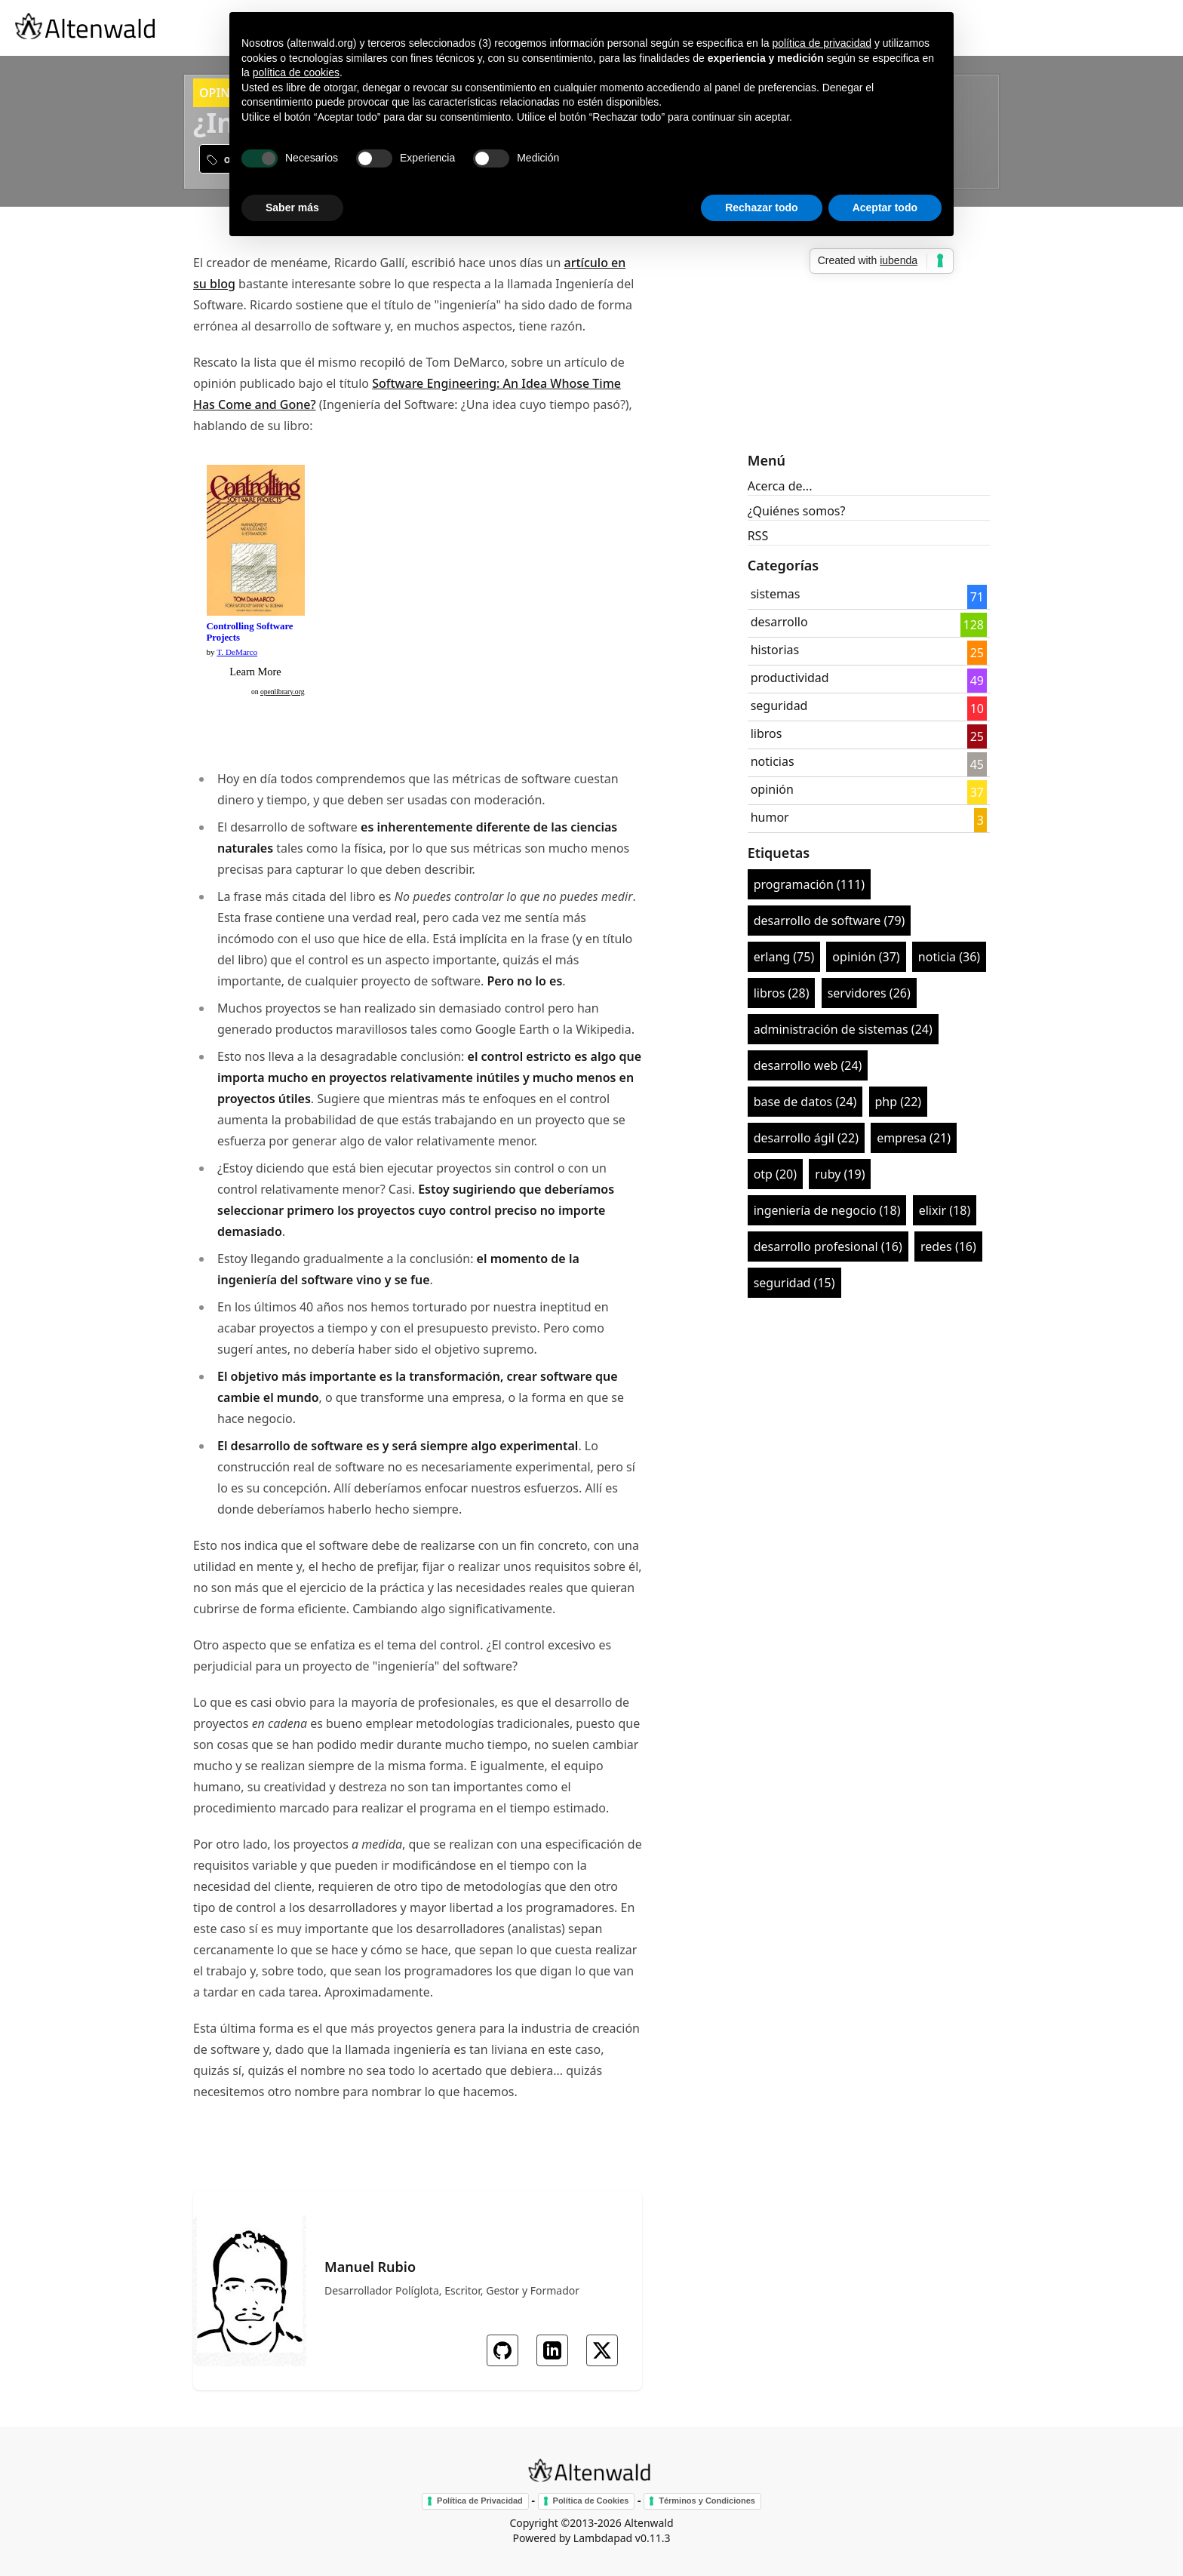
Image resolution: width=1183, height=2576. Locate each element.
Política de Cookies (591, 2500)
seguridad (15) (794, 1282)
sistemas (775, 594)
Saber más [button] (292, 207)
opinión (772, 789)
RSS (758, 535)
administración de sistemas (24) (843, 1029)
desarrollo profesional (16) (828, 1246)
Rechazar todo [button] (761, 207)
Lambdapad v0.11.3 (622, 2538)
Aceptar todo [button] (885, 207)
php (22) (898, 1101)
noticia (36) (949, 956)
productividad (790, 677)
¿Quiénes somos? (797, 511)
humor (770, 817)
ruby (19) (840, 1174)
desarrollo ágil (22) (806, 1138)
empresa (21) (914, 1138)
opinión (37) (865, 956)
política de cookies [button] (296, 72)
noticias (772, 761)
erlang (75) (784, 956)
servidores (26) (869, 993)
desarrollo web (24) (808, 1065)
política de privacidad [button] (821, 43)
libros (766, 733)
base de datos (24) (805, 1101)
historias (775, 649)
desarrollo (779, 621)
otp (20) (775, 1174)
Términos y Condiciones (707, 2500)
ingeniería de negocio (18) (827, 1210)
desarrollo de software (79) (829, 920)
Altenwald (648, 2523)
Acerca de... (780, 486)
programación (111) (809, 884)
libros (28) (782, 993)
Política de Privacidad (480, 2500)
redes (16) (948, 1246)
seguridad (779, 705)
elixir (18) (945, 1210)
